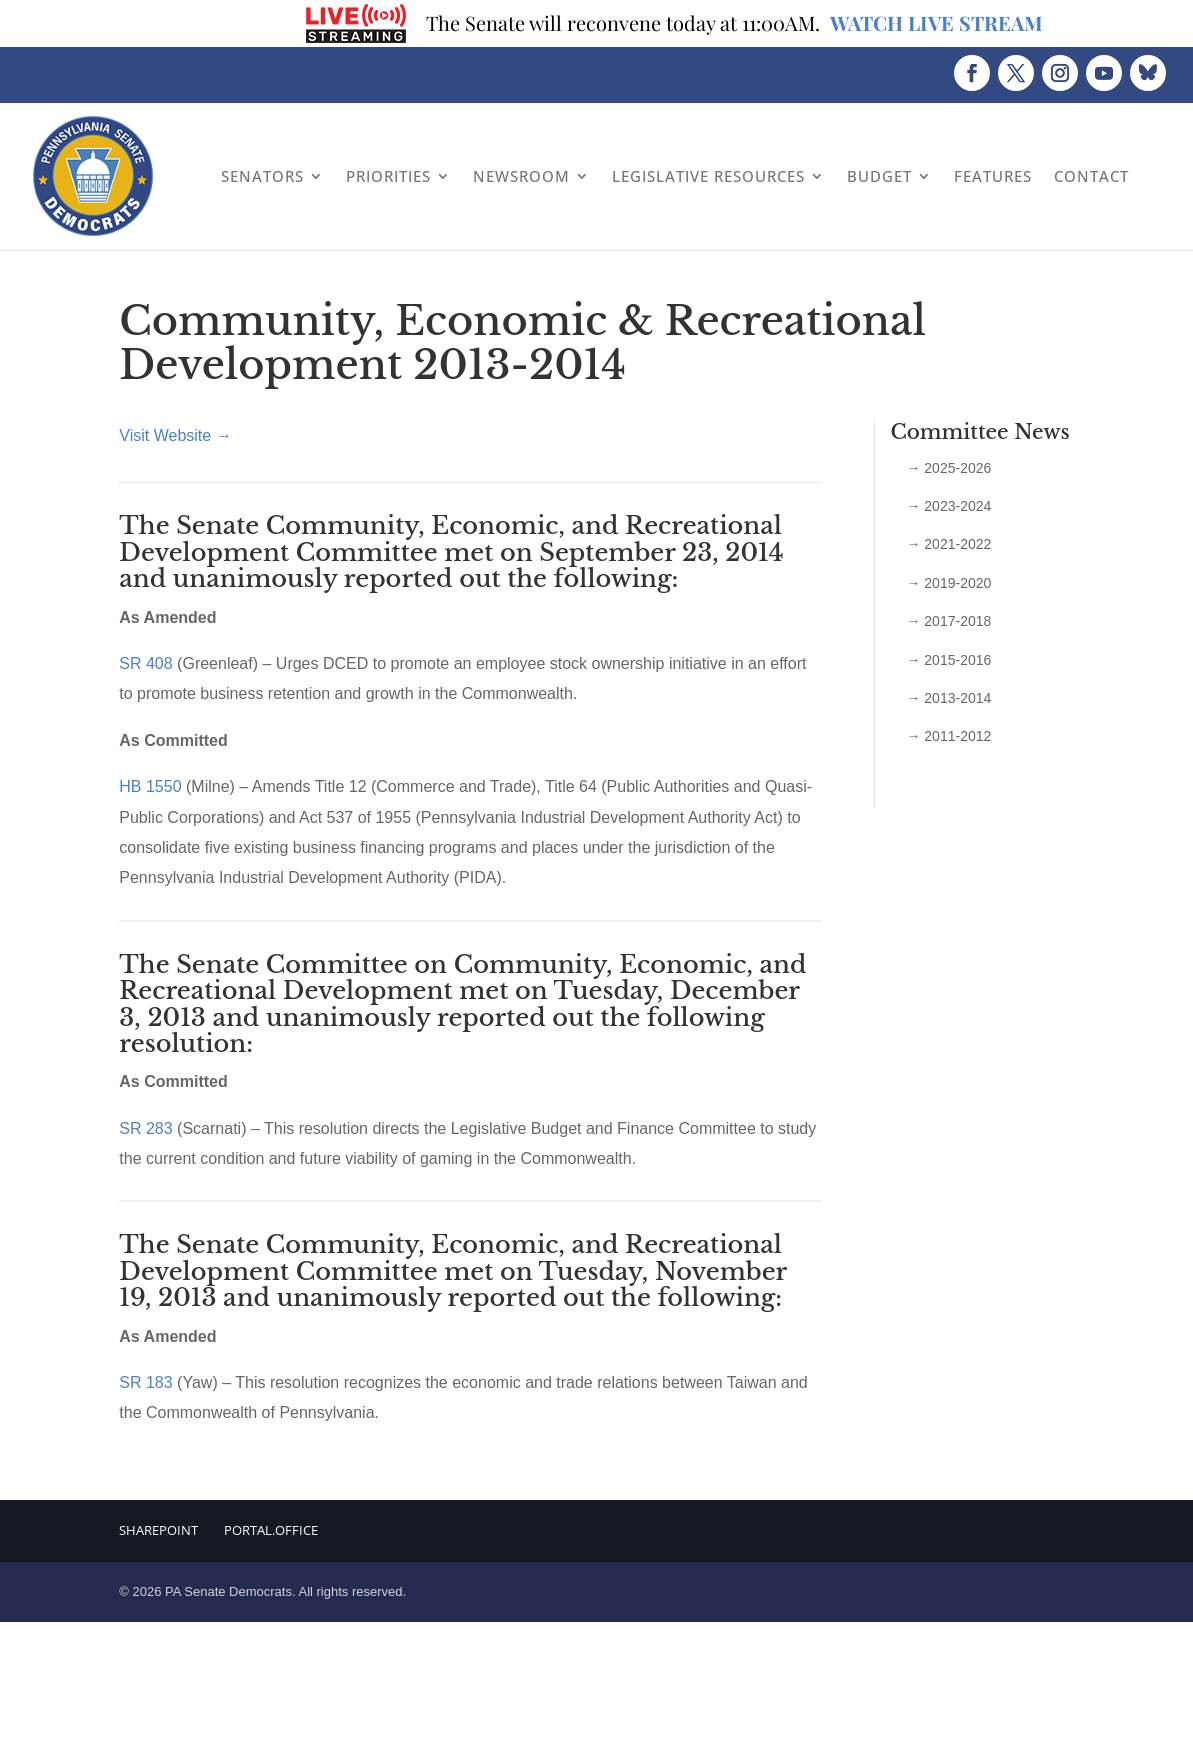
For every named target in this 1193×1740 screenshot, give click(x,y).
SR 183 (145, 1382)
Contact (1091, 176)
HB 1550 (150, 786)
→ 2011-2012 (948, 736)
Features (993, 176)
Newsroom (521, 176)
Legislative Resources (708, 176)
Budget (879, 176)
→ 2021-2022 (948, 544)
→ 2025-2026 (948, 468)
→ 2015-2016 (948, 660)
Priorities (388, 176)
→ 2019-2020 (948, 583)
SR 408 (145, 663)
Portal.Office (271, 1530)
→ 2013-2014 (948, 698)
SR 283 (148, 1128)
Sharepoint (158, 1530)
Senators (262, 176)
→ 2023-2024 (948, 506)
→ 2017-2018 (948, 621)
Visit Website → (175, 435)
